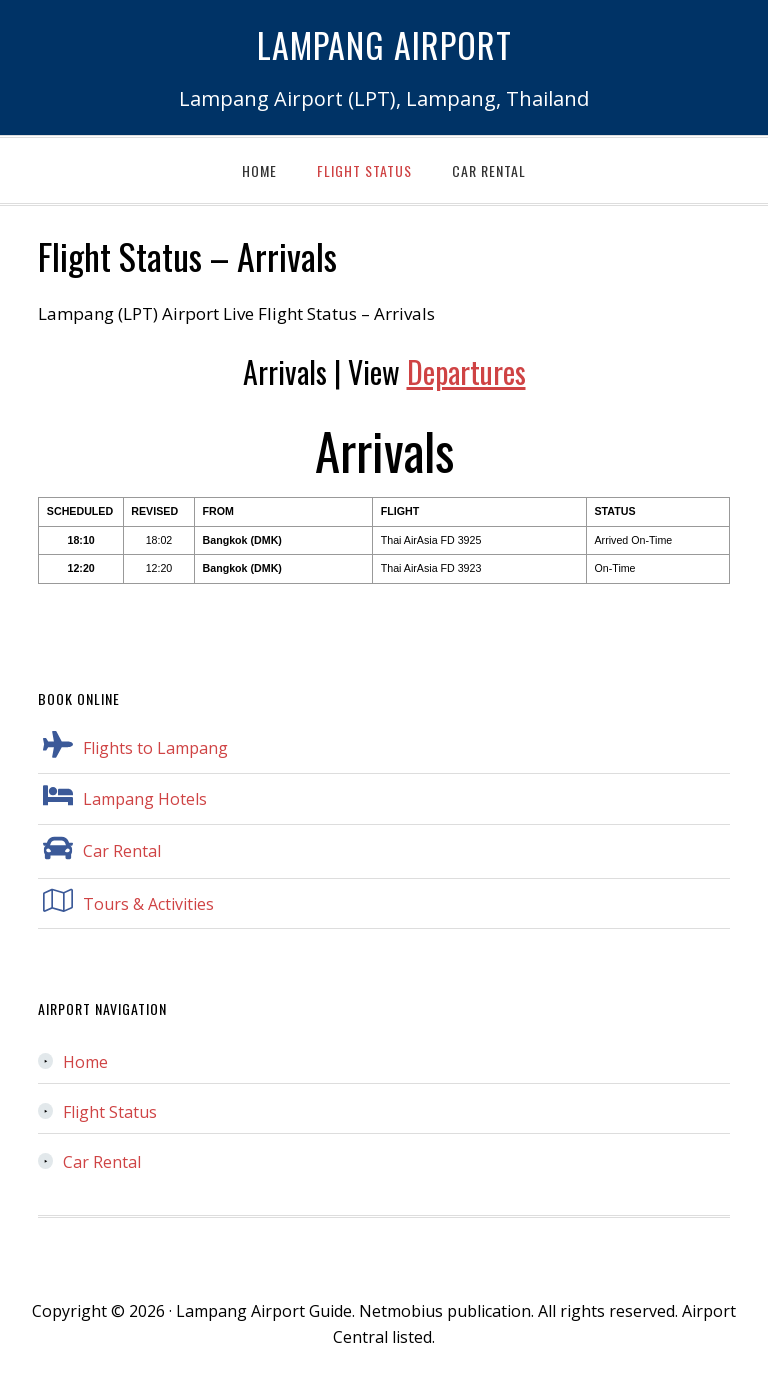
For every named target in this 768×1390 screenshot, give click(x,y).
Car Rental (122, 851)
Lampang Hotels (145, 799)
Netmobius (401, 1311)
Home (85, 1062)
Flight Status (110, 1112)
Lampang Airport (384, 40)
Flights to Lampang (155, 748)
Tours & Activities (148, 904)
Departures (466, 371)
